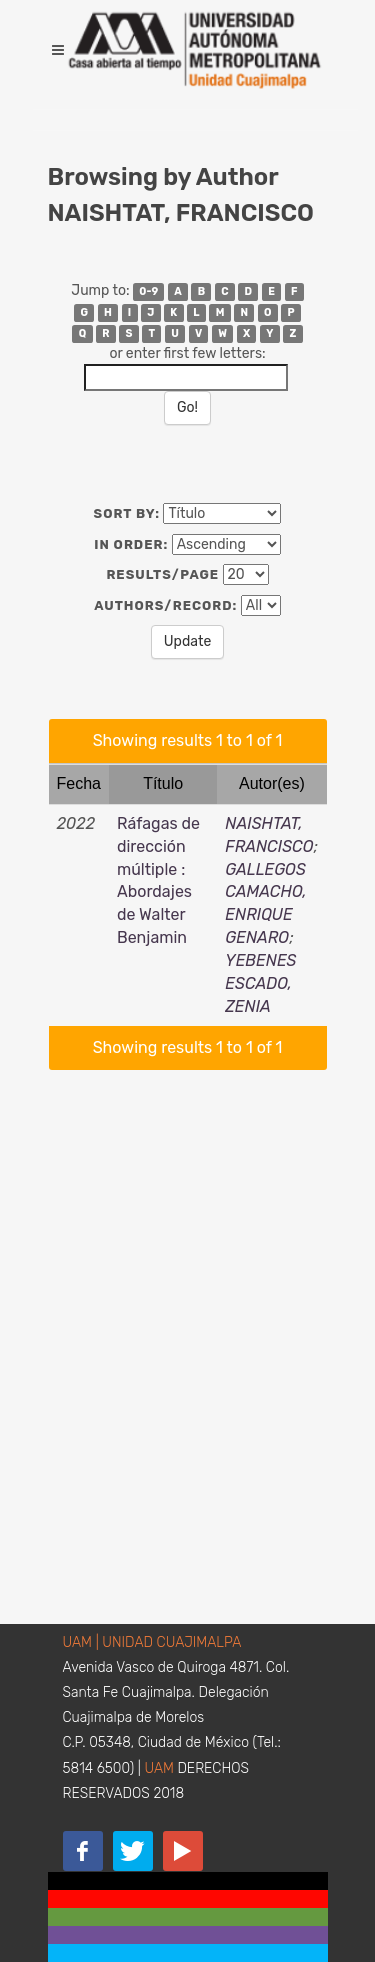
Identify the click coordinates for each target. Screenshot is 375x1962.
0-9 (148, 291)
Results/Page (162, 574)
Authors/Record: (165, 605)
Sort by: (127, 513)
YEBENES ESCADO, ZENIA (260, 983)
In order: (131, 544)
